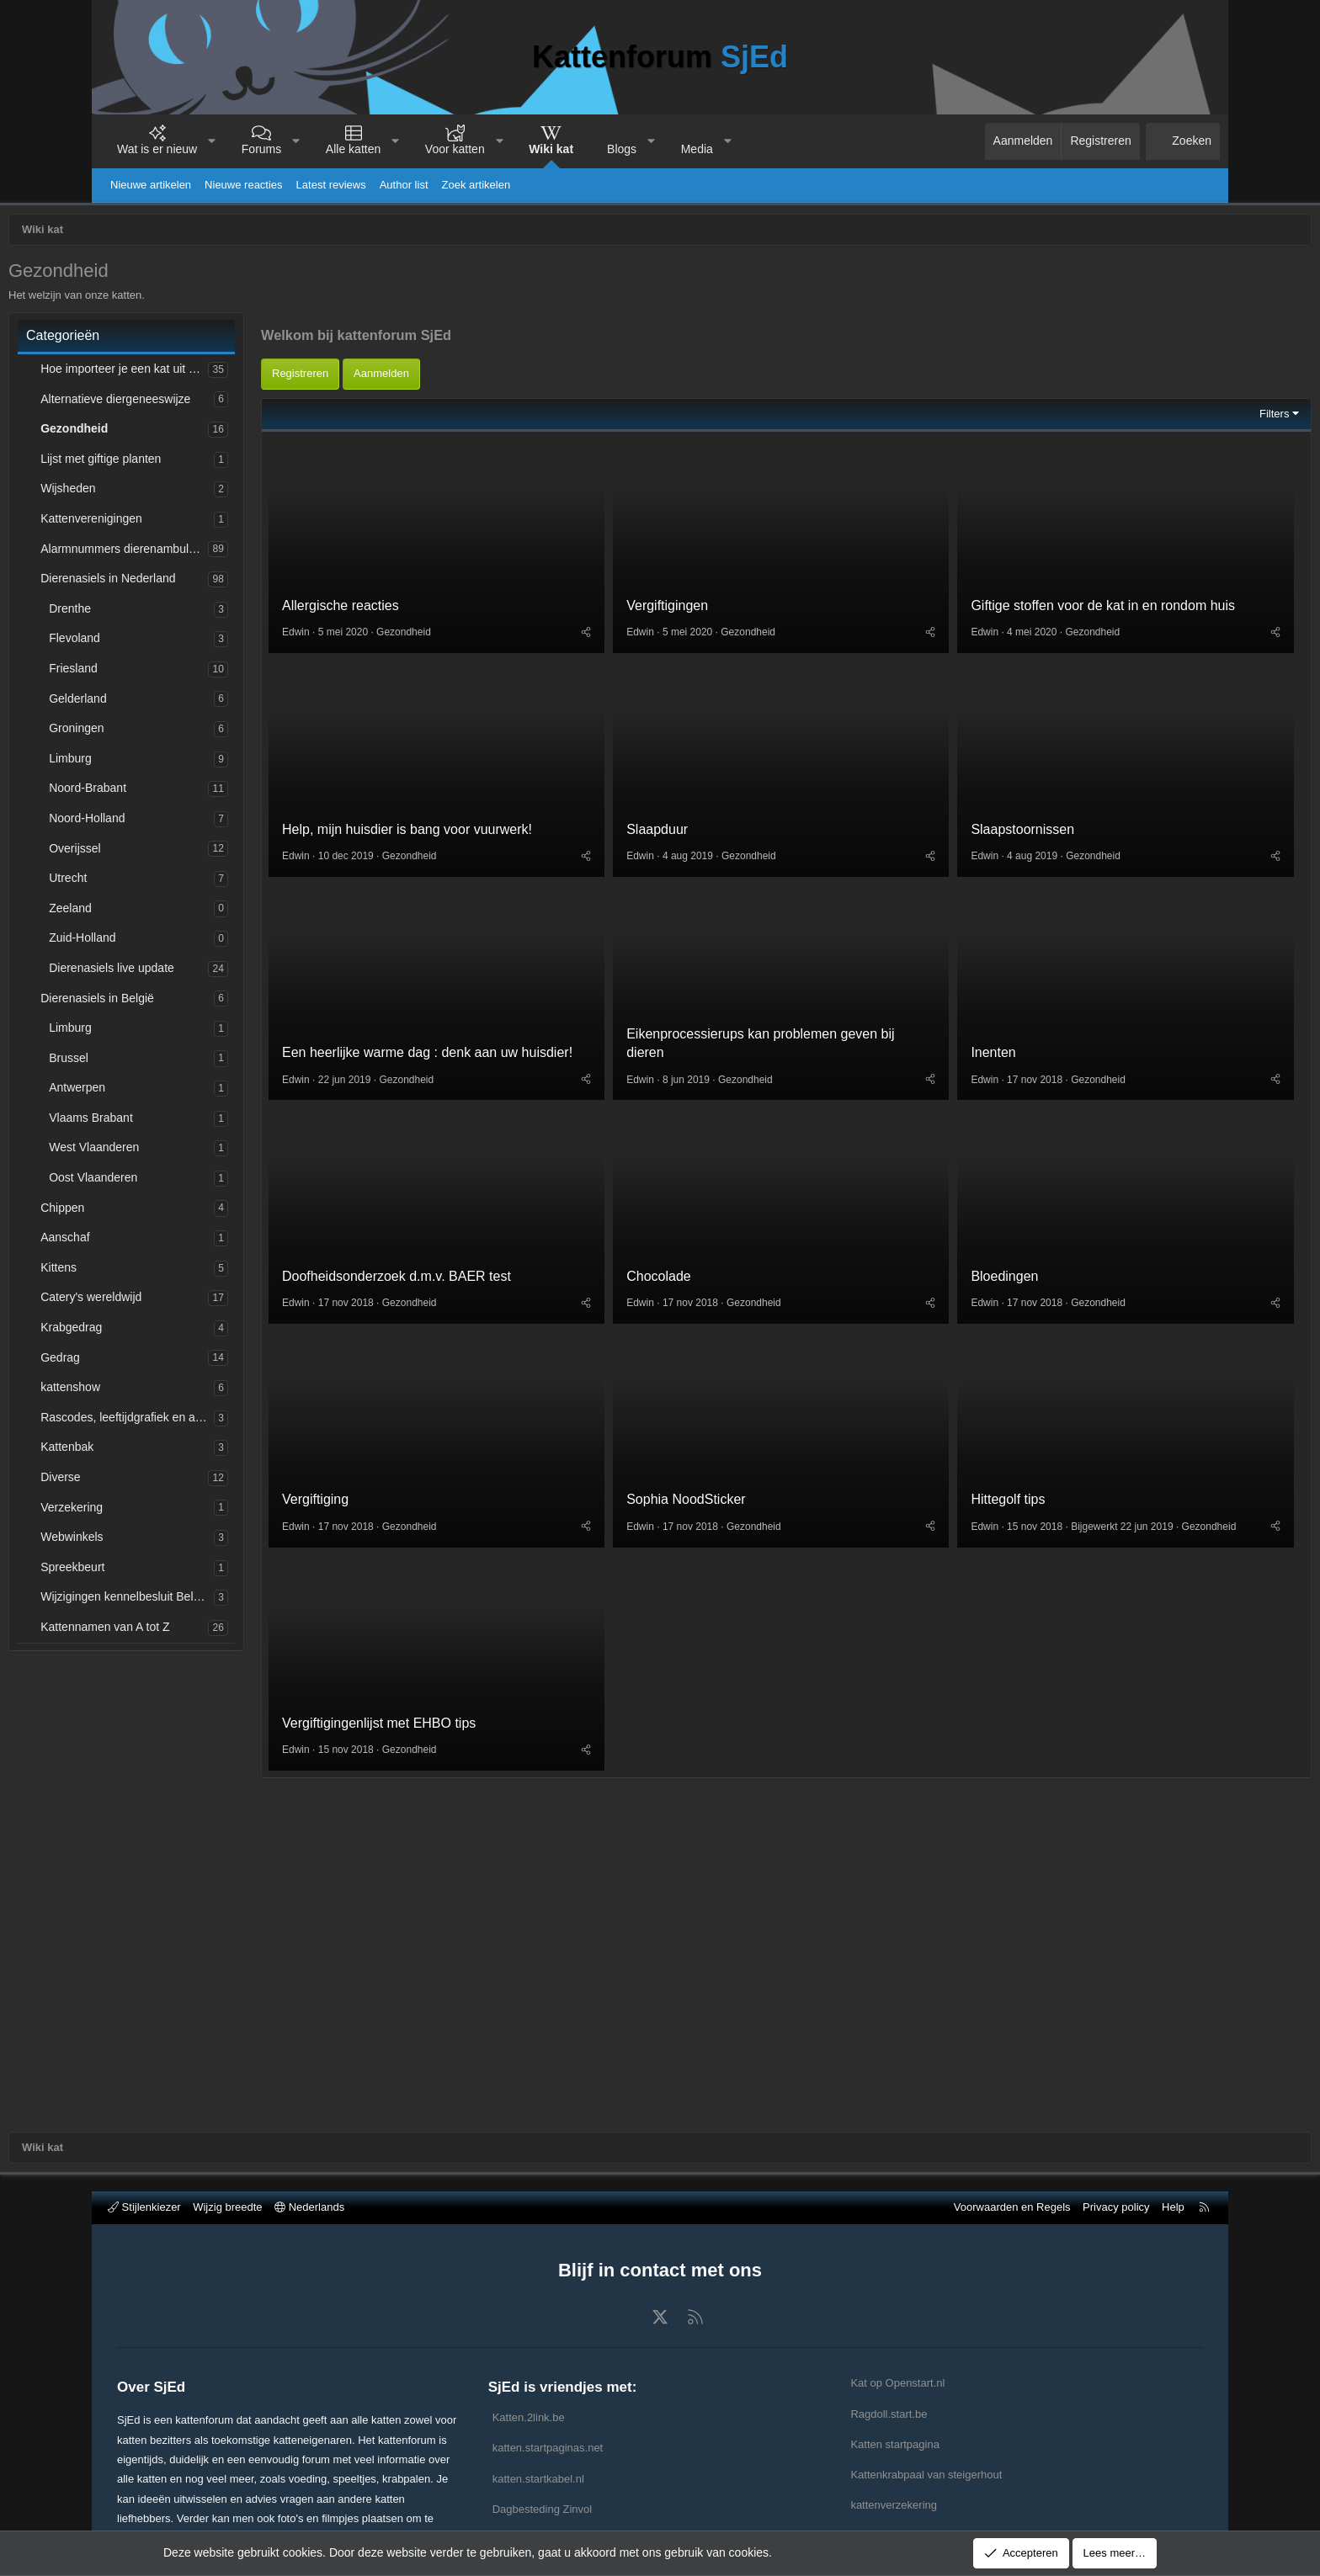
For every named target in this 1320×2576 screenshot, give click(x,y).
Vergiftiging (411, 1683)
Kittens (154, 1271)
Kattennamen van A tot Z (200, 1631)
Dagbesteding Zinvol (542, 2509)
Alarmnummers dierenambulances (220, 553)
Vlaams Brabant (187, 1122)
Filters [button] (1178, 578)
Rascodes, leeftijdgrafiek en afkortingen (223, 1421)
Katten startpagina (894, 2444)
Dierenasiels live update (207, 972)
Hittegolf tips (977, 1669)
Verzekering (167, 1511)
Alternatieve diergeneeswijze (211, 403)
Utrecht (164, 882)
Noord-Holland (183, 822)
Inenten (962, 1229)
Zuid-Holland (178, 941)
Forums (261, 149)
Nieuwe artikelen (150, 184)
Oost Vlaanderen (189, 1181)
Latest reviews (331, 184)
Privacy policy (1116, 2207)
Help (1173, 2207)
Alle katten (353, 149)
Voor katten (455, 149)
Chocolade (691, 1456)
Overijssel (170, 852)
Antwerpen (173, 1091)
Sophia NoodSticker (718, 1683)
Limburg (166, 762)
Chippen (158, 1212)
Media (697, 149)
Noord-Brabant (183, 792)
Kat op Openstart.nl (897, 2383)
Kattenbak (162, 1451)
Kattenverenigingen (187, 522)
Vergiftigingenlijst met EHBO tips (475, 1911)
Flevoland (170, 642)
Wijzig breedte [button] (227, 2207)
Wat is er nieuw (157, 149)
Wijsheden (163, 492)
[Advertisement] (786, 432)
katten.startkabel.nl (538, 2478)
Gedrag (156, 1361)
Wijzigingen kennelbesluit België (220, 1600)
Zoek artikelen (476, 184)
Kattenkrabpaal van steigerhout (926, 2474)
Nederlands (309, 2207)
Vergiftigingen (700, 774)
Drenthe (166, 612)
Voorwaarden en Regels (1012, 2207)
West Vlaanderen (190, 1151)
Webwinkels (167, 1541)
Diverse (156, 1481)
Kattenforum (660, 57)
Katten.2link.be (528, 2417)
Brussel (164, 1062)
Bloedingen (974, 1456)
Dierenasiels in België (193, 1002)
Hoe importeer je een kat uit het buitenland (220, 373)
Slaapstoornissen (992, 1002)
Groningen (172, 732)
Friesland (169, 672)
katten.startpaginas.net (548, 2447)
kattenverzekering (893, 2505)
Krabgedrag (167, 1331)
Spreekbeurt (168, 1571)
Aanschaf (160, 1241)
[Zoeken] (1183, 141)
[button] (212, 141)
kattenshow (166, 1391)
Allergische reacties (436, 774)
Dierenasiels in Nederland (203, 582)
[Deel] (619, 801)
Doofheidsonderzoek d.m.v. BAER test (492, 1456)
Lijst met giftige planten (196, 463)
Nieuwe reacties (244, 184)
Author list (404, 184)
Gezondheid (170, 432)
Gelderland (174, 702)
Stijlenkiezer (144, 2207)
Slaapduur (690, 1002)
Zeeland (166, 912)
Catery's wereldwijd (186, 1301)
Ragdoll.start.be (888, 2414)
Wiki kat (551, 149)
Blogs (621, 149)
